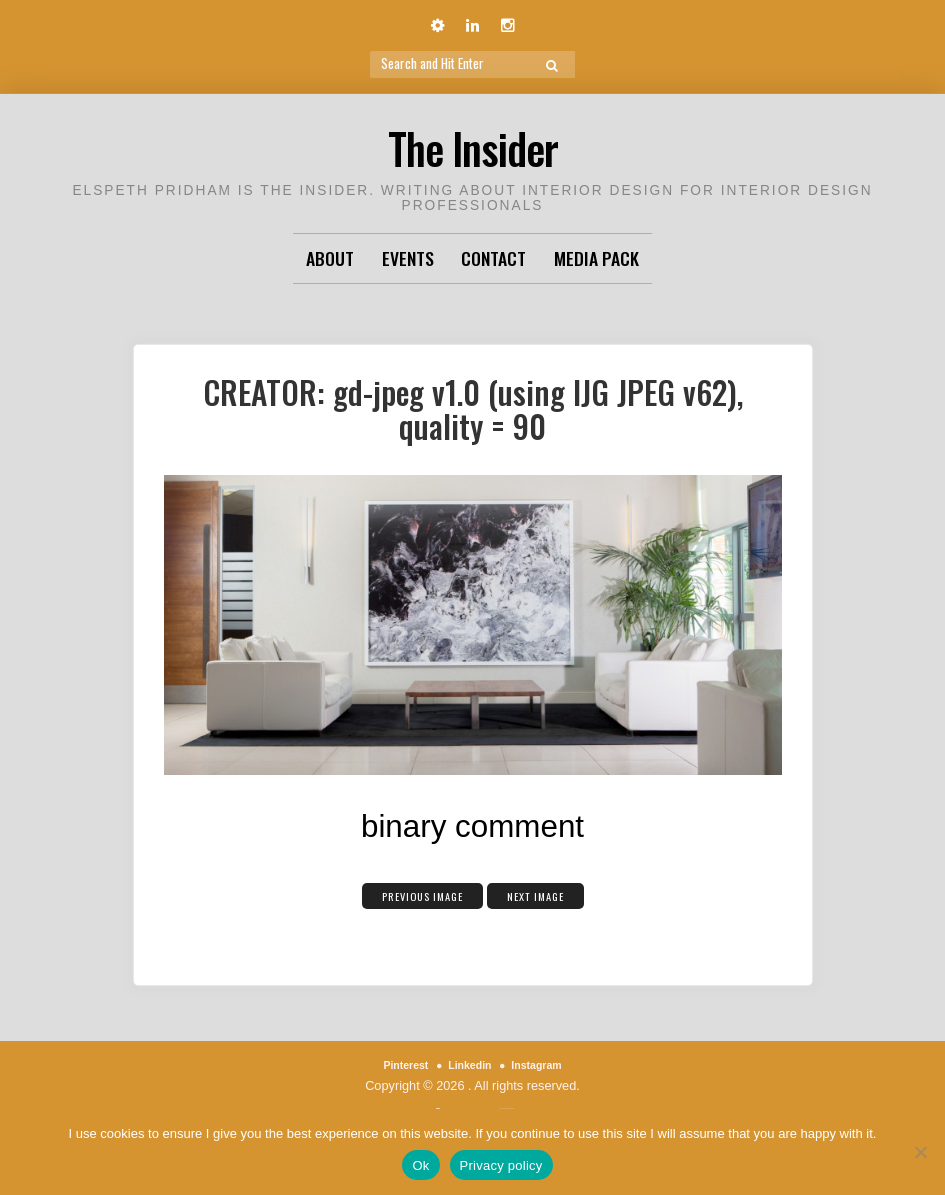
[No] (920, 1152)
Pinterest (396, 1064)
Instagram (545, 1064)
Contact (493, 258)
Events (408, 258)
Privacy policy (501, 1165)
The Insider (472, 144)
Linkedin (469, 1064)
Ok (420, 1165)
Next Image (552, 894)
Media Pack (596, 258)
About (330, 258)
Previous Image (411, 894)
